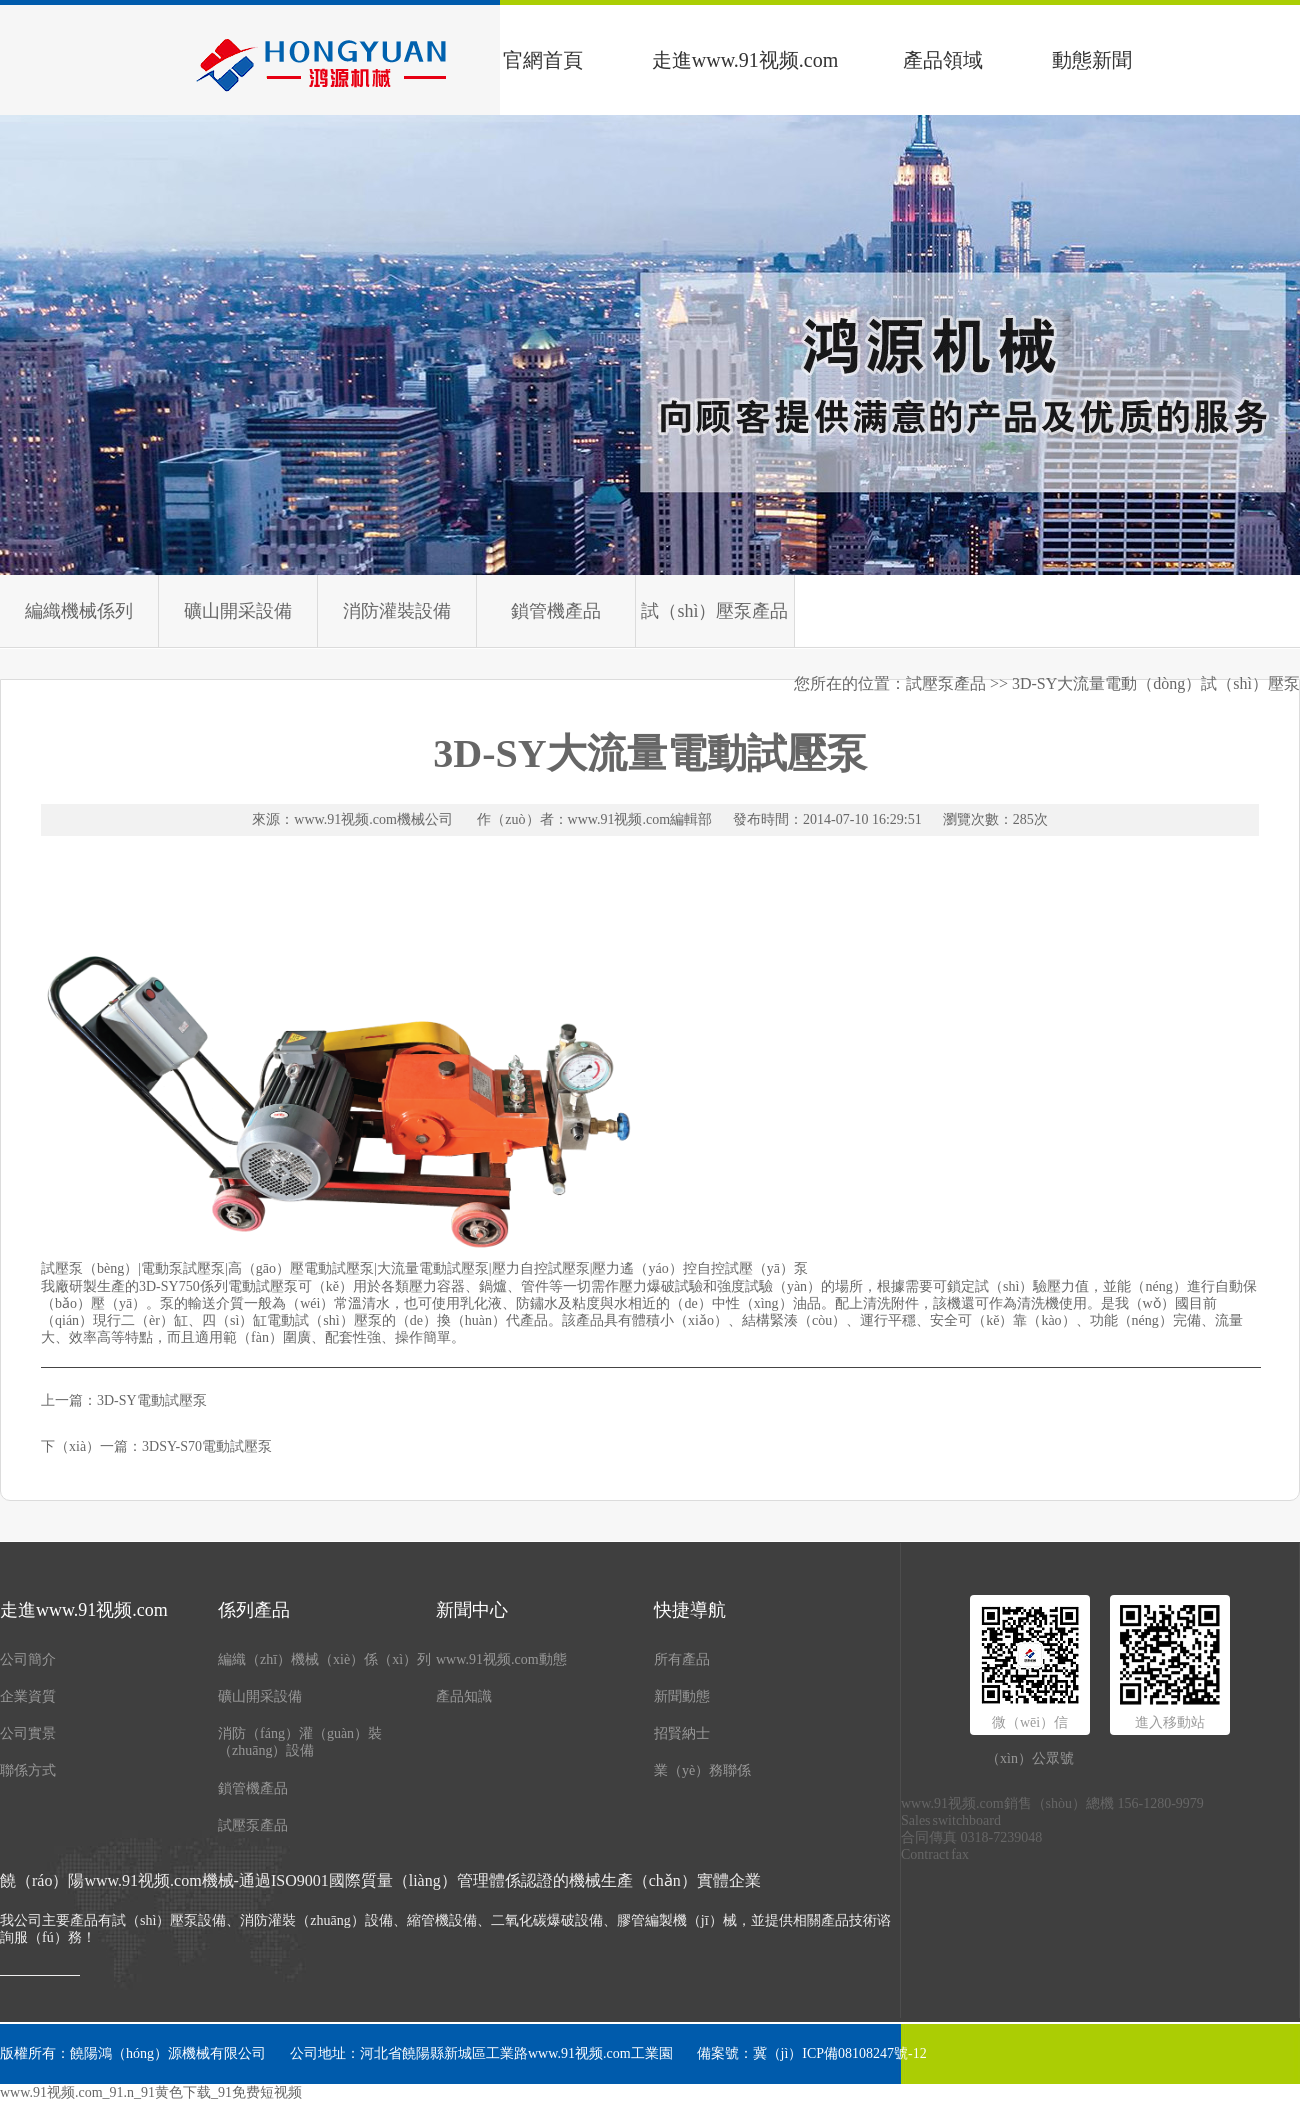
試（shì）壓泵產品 (714, 611)
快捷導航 (690, 1610)
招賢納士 (682, 1733)
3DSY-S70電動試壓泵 (207, 1446)
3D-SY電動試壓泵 (152, 1400)
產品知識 (464, 1696)
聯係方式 (28, 1770)
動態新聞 (1092, 60)
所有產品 (682, 1659)
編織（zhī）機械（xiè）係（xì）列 (324, 1659)
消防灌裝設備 (397, 611)
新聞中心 (472, 1610)
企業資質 (28, 1696)
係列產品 (254, 1610)
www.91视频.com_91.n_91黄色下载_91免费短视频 (151, 2092)
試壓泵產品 (253, 1825)
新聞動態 (682, 1696)
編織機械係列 (79, 611)
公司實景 (28, 1733)
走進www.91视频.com (745, 60)
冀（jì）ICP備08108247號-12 (840, 2053)
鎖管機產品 (556, 611)
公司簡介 (28, 1659)
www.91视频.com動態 (501, 1659)
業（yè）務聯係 (702, 1770)
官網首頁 (543, 60)
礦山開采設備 (238, 611)
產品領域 (943, 60)
